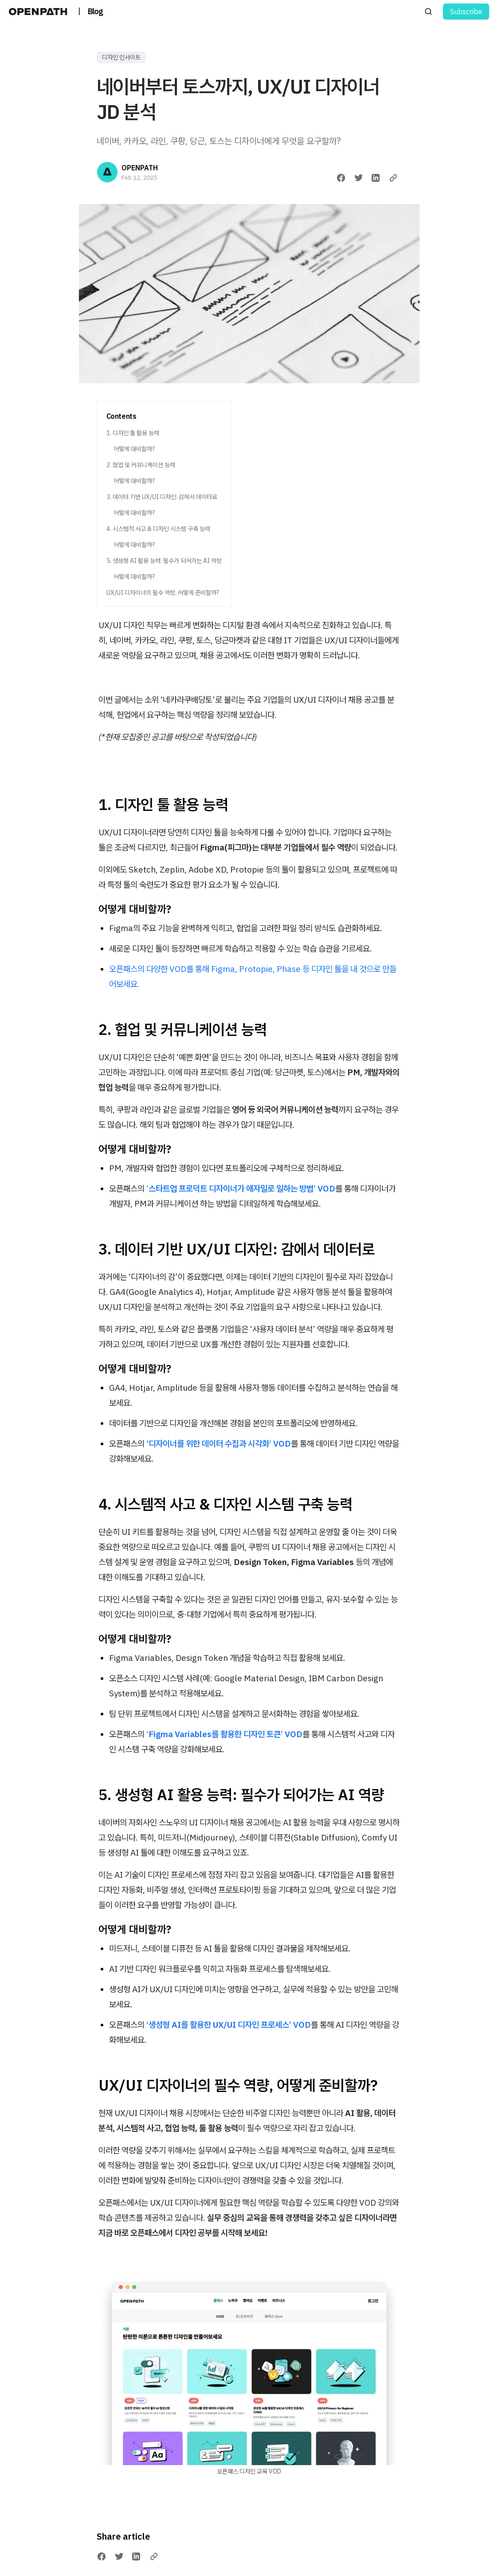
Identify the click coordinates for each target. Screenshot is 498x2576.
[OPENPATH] (107, 172)
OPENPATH (140, 167)
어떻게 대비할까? (134, 449)
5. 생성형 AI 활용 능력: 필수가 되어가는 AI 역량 (164, 561)
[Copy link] (393, 178)
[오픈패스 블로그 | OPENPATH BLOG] (40, 11)
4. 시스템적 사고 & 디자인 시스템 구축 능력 (158, 529)
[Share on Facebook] (341, 178)
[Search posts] (428, 12)
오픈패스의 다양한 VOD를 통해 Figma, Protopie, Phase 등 (209, 969)
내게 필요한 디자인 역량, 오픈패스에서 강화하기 (249, 2560)
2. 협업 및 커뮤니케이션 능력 (140, 465)
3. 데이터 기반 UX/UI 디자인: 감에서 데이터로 (161, 497)
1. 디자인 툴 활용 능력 (132, 433)
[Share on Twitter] (359, 178)
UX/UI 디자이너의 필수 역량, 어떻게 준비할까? (162, 593)
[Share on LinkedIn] (376, 178)
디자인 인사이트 (121, 57)
